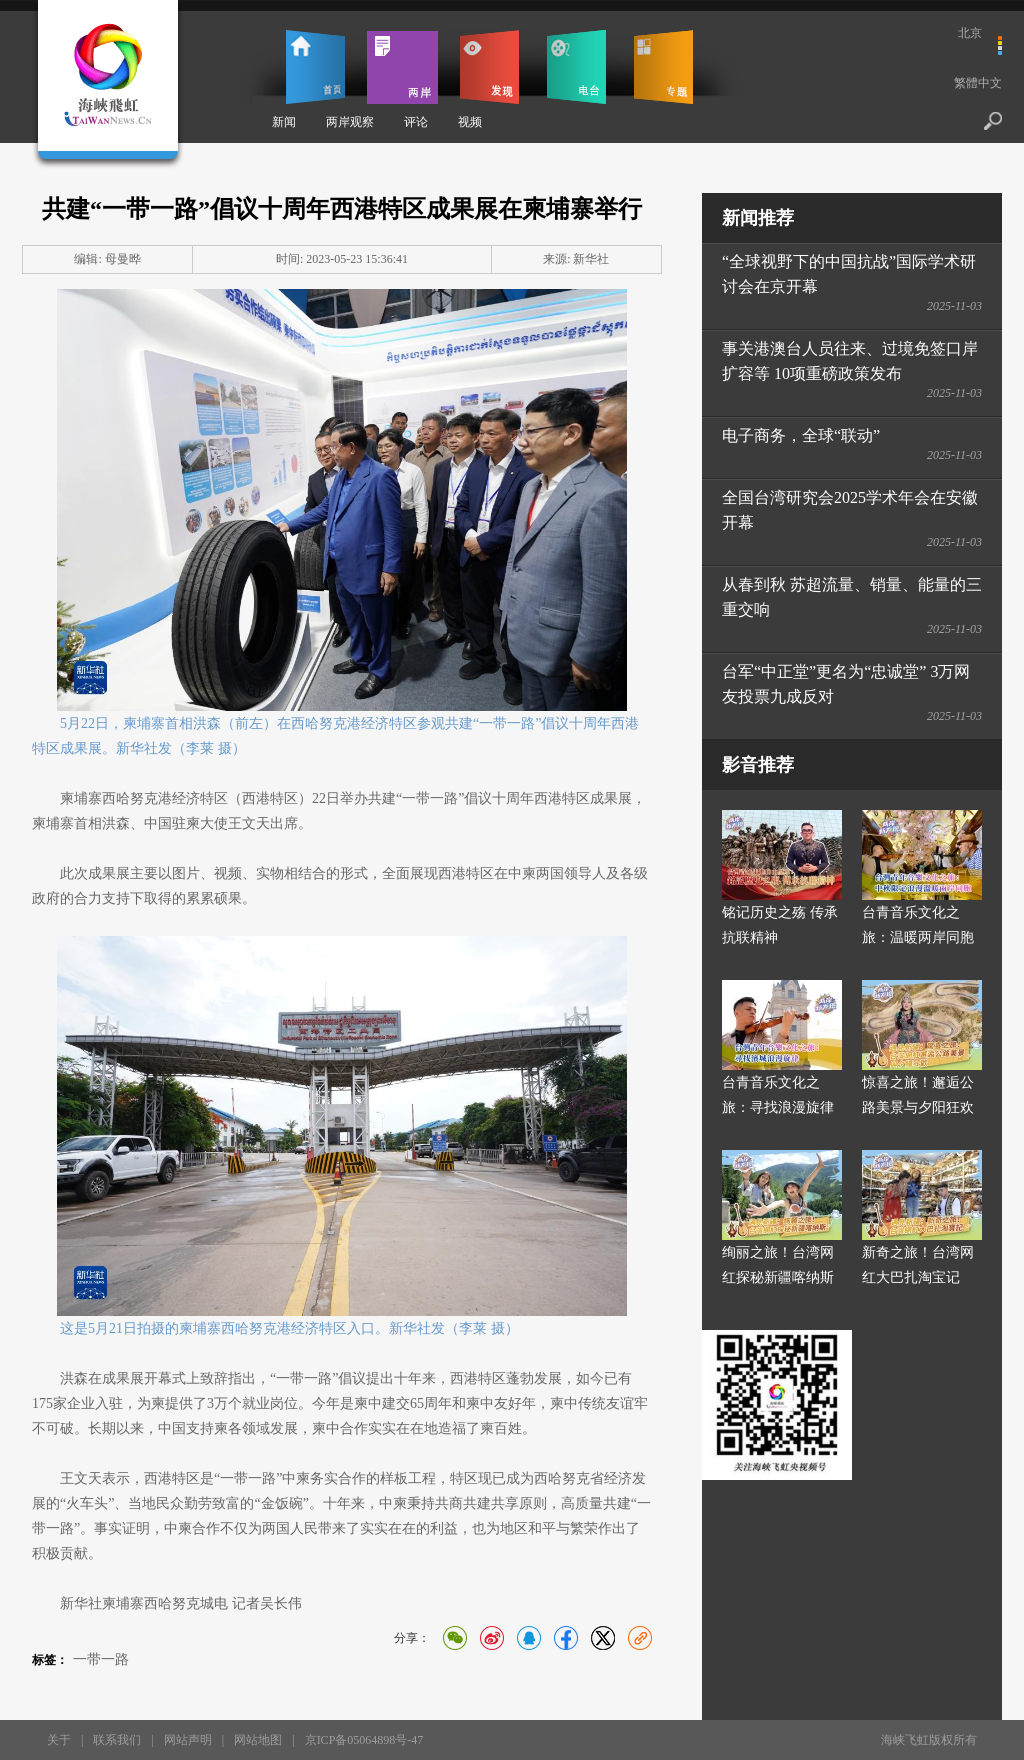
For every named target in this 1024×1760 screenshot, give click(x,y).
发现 (489, 67)
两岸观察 (350, 122)
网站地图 (258, 1740)
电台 (576, 67)
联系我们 (117, 1740)
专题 (663, 67)
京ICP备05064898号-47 (364, 1740)
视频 (470, 122)
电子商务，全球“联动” (801, 435)
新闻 (284, 122)
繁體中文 (978, 83)
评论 (416, 122)
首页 (315, 67)
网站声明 (188, 1740)
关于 (59, 1740)
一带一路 (101, 1659)
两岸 (402, 67)
